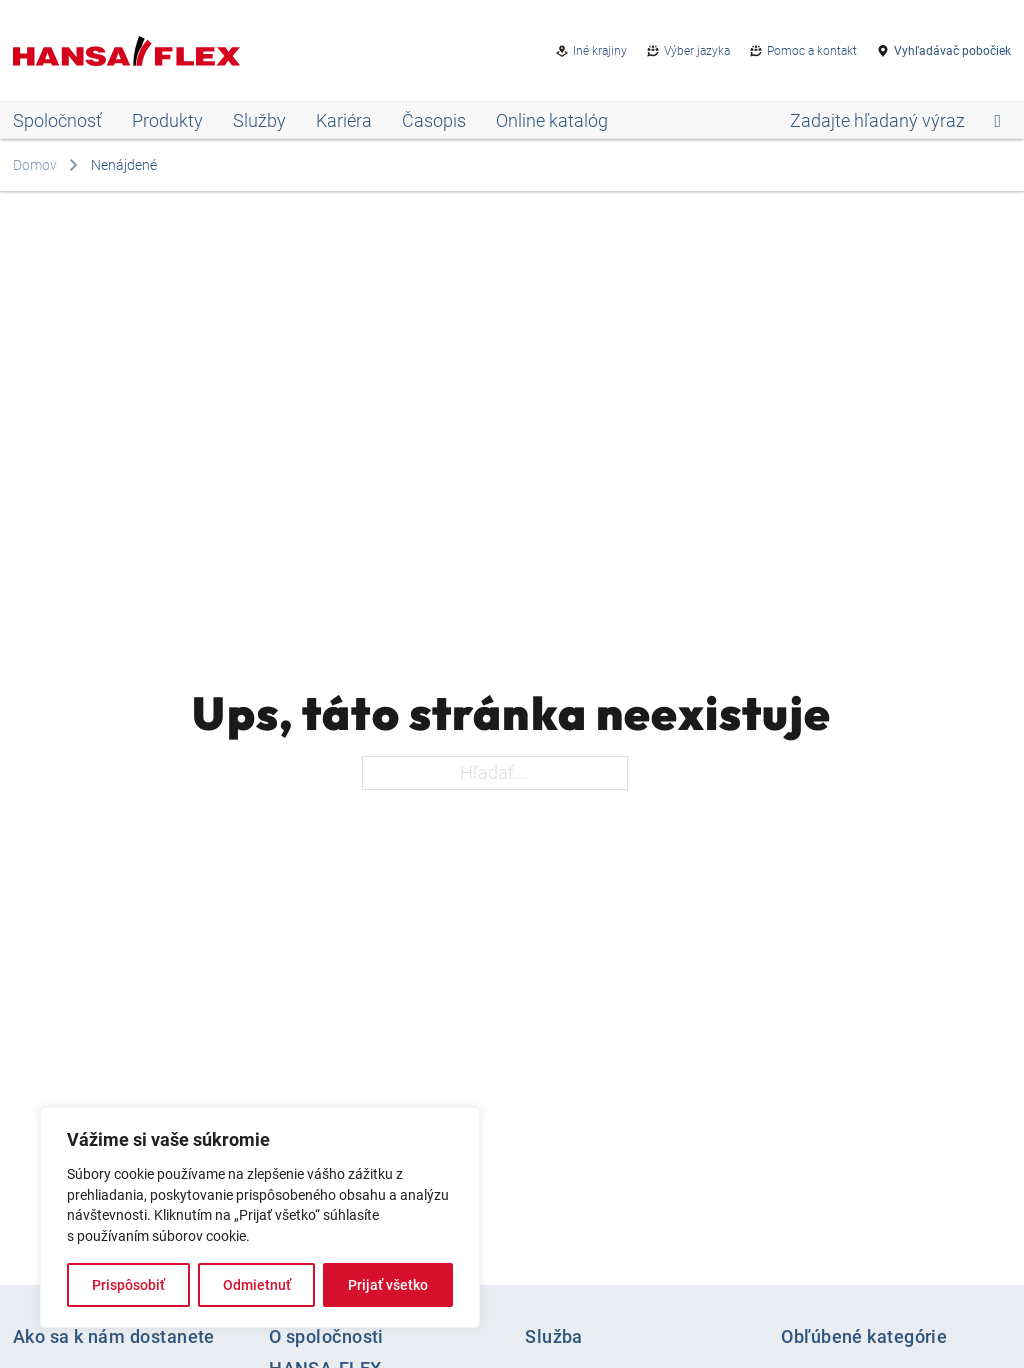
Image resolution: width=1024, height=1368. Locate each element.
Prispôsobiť (128, 1285)
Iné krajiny (600, 51)
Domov (35, 165)
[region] (260, 1217)
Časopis (434, 120)
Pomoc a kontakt (812, 51)
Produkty (167, 120)
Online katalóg (552, 120)
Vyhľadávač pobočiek (952, 51)
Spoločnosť (57, 120)
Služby (259, 120)
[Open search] (895, 121)
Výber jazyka (697, 51)
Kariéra (344, 120)
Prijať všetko (388, 1285)
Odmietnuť (257, 1285)
